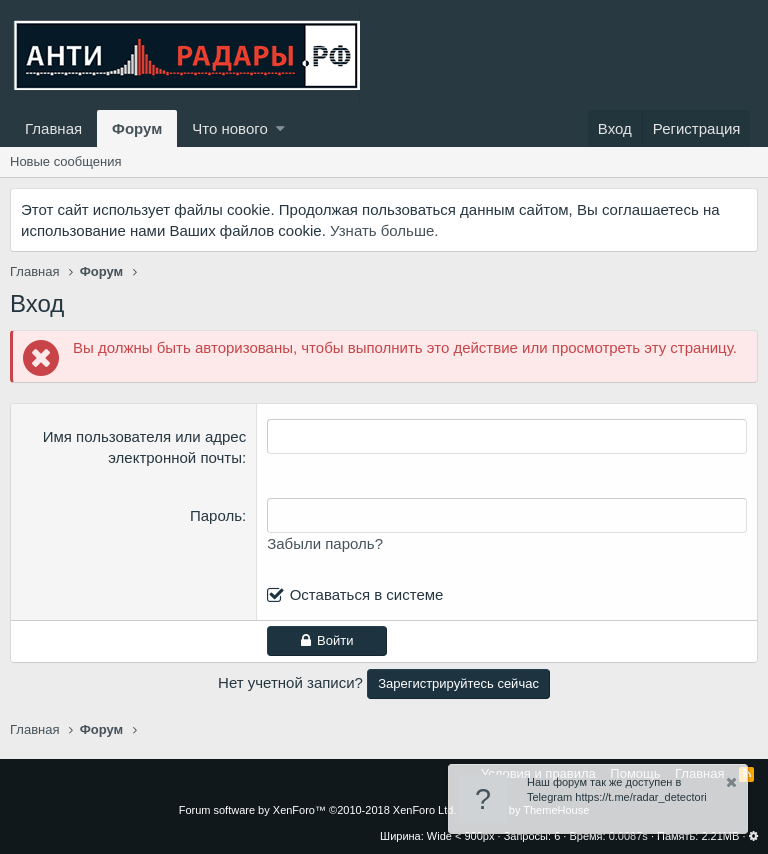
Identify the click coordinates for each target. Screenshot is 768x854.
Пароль (216, 515)
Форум (137, 128)
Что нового (229, 128)
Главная (53, 128)
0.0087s (628, 836)
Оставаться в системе (367, 594)
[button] (280, 128)
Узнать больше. (384, 230)
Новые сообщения (66, 161)
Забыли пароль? (325, 543)
